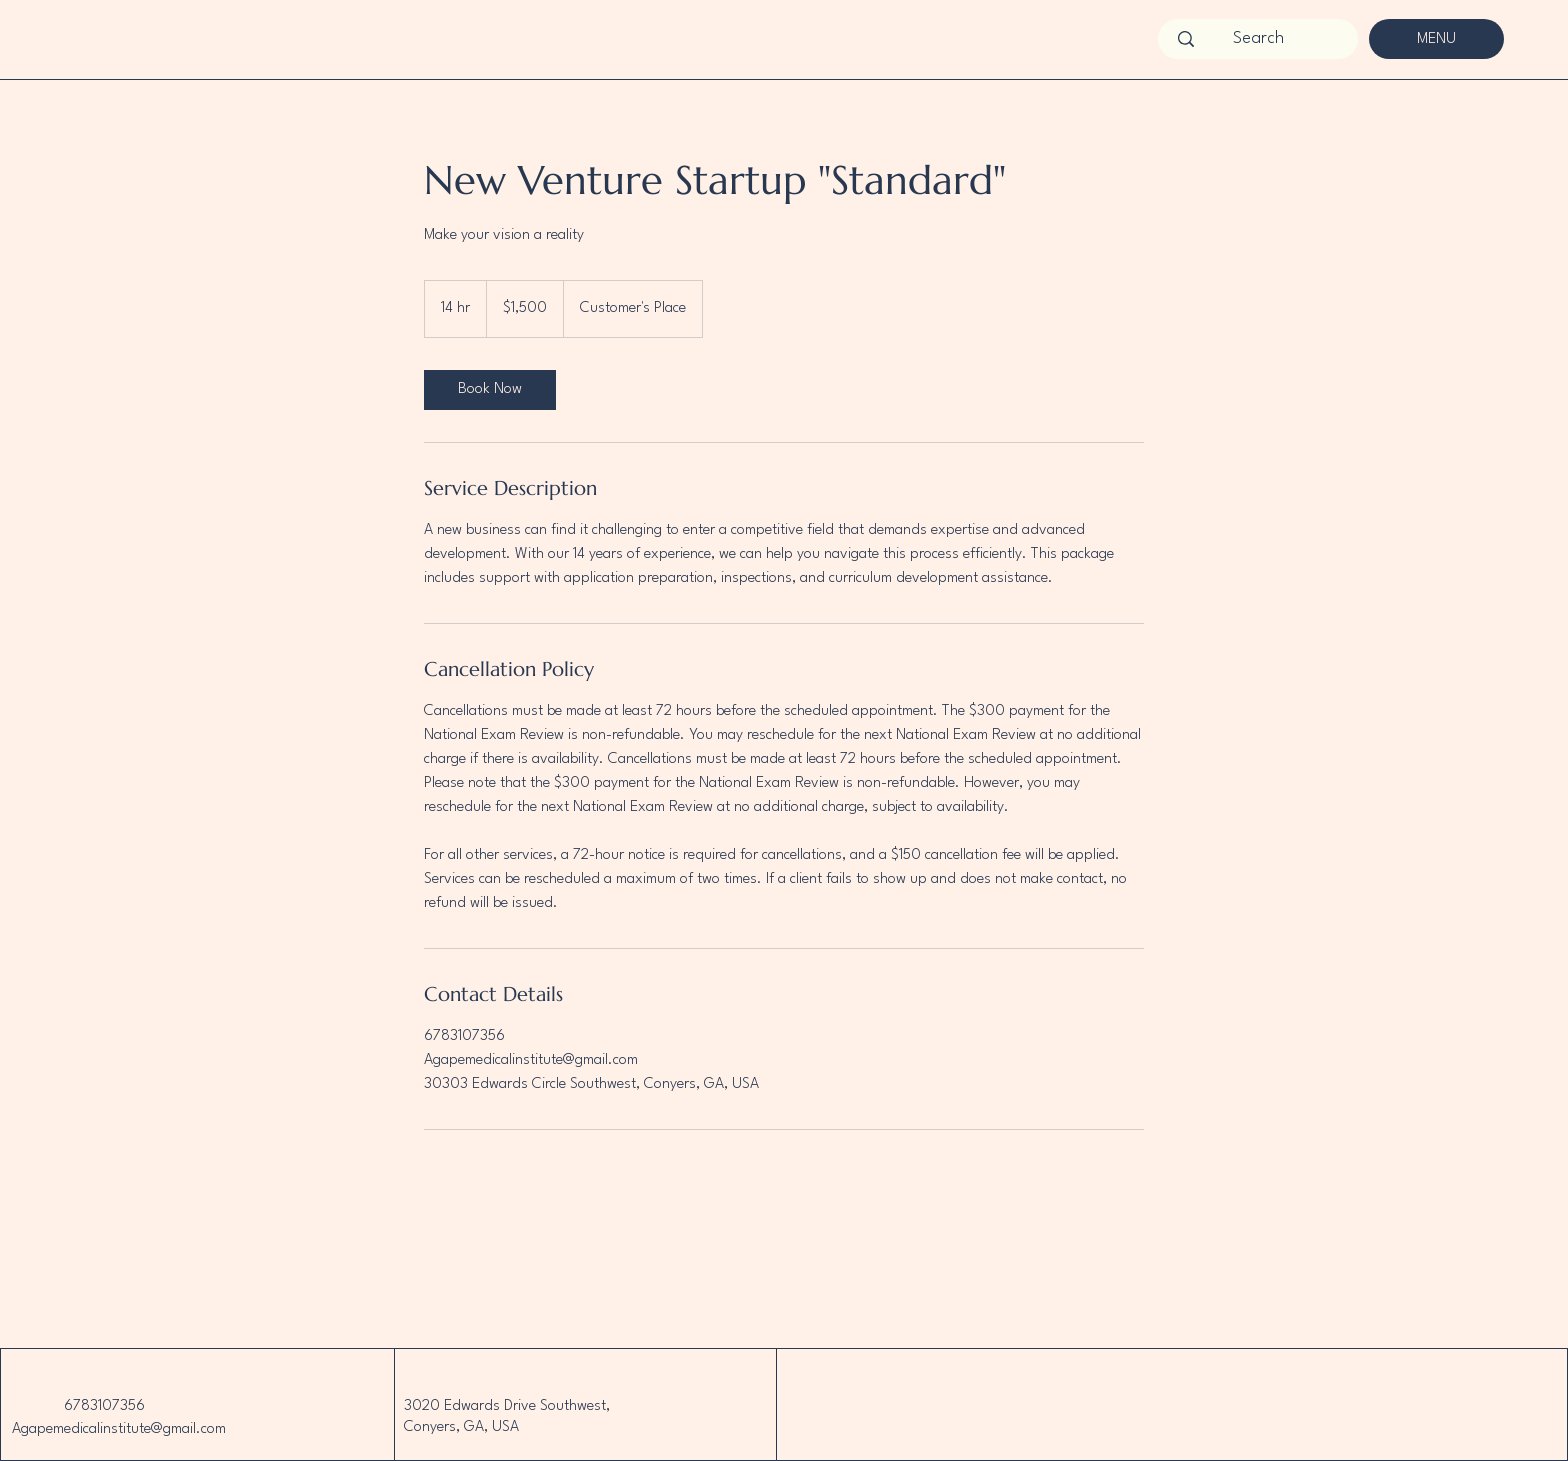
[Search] (1258, 39)
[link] (490, 390)
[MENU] (1436, 39)
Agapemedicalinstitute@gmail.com (119, 1429)
